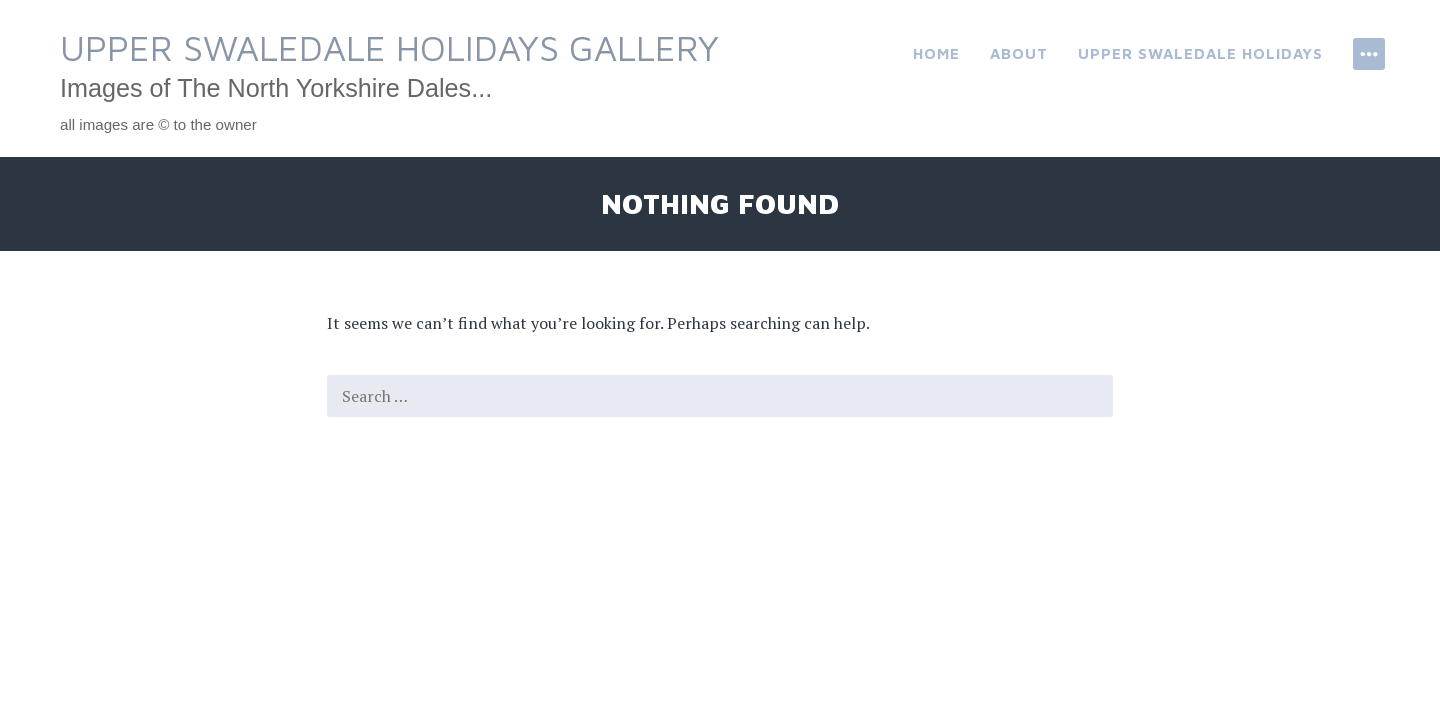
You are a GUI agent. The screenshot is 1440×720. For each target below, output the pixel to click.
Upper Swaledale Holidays (1200, 53)
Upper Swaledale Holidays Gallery (389, 47)
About (1019, 53)
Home (936, 53)
